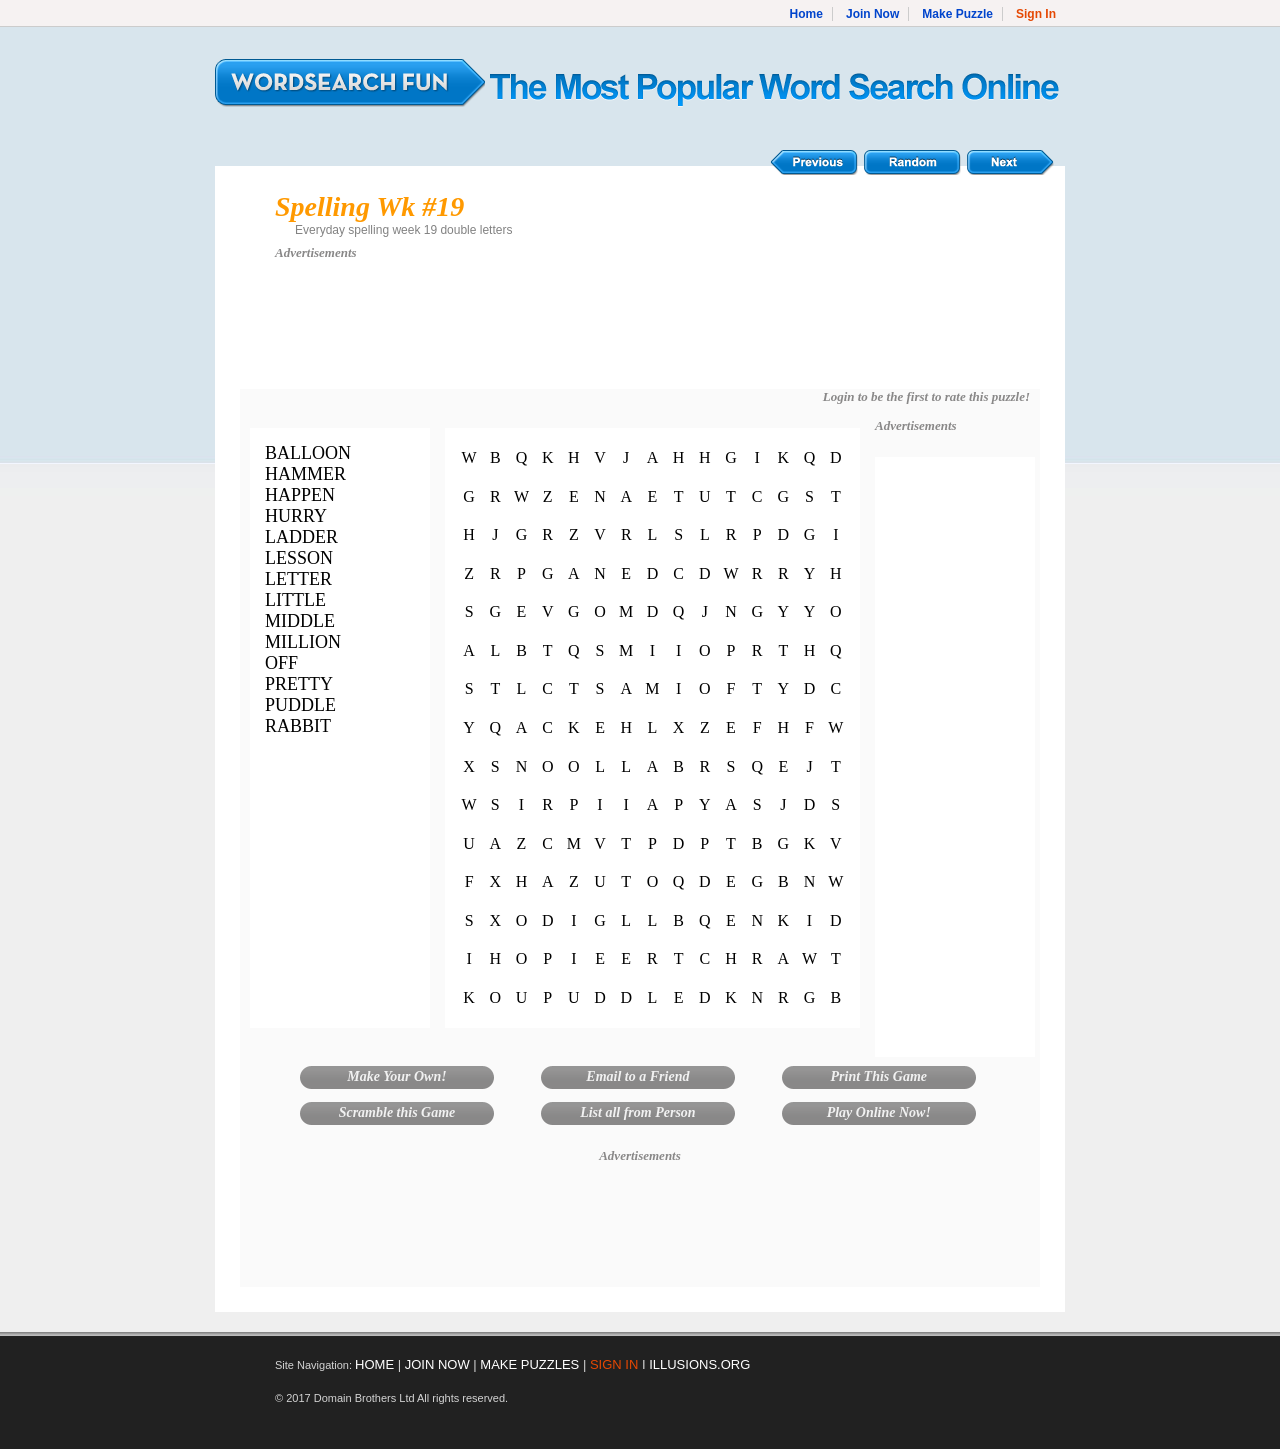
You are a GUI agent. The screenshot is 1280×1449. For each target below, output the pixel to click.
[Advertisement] (640, 334)
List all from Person (638, 1112)
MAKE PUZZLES (529, 1364)
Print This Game (879, 1076)
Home (806, 14)
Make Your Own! (396, 1076)
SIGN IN (614, 1364)
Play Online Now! (879, 1112)
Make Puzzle (957, 14)
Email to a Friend (637, 1076)
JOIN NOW (437, 1364)
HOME (374, 1364)
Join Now (872, 14)
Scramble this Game (397, 1112)
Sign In (1036, 14)
